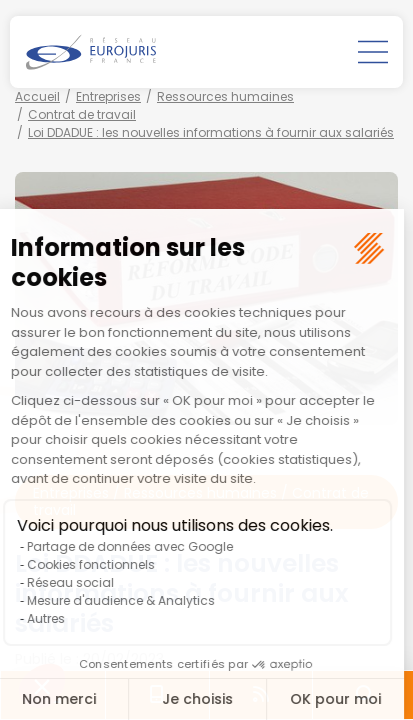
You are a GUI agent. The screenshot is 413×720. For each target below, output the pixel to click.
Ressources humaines (225, 96)
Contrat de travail (82, 114)
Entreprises (108, 96)
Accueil (37, 96)
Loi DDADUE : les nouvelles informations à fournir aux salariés (211, 132)
